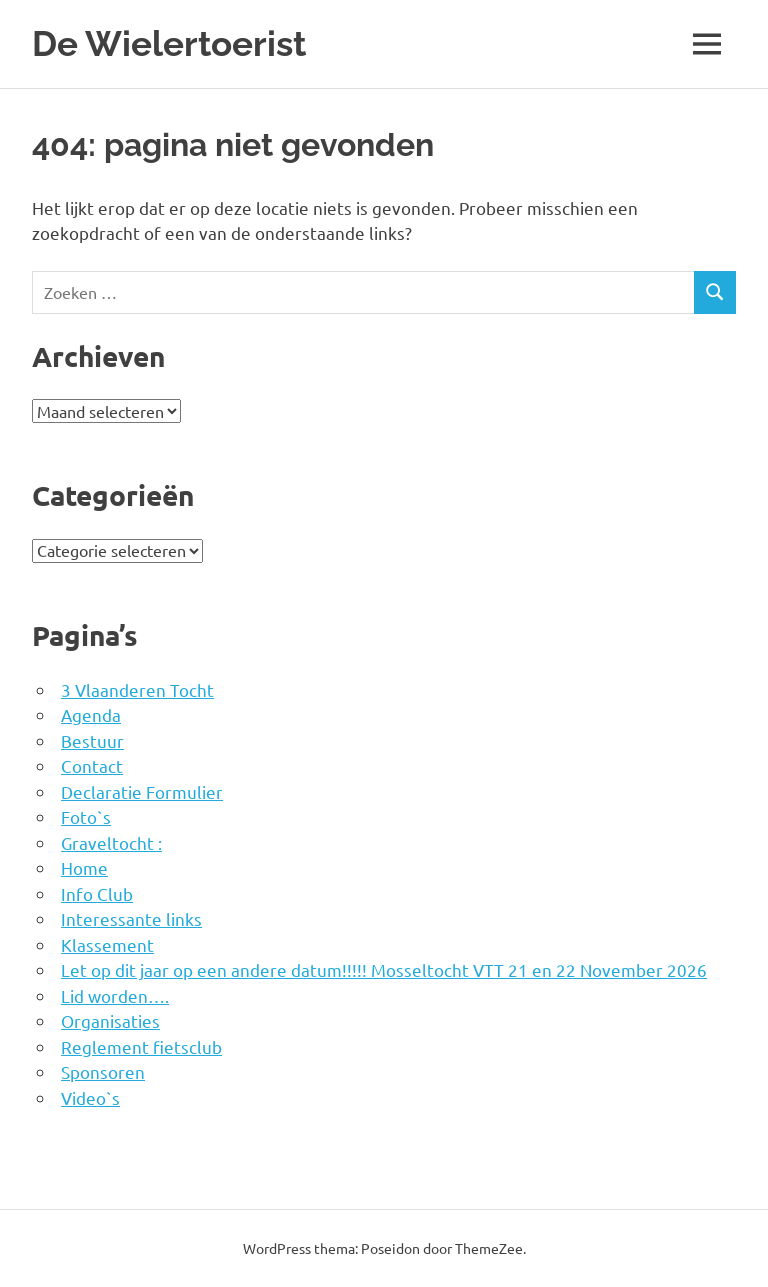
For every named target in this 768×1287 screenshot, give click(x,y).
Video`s (90, 1097)
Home (84, 867)
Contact (92, 765)
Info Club (97, 893)
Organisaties (110, 1020)
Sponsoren (103, 1071)
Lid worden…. (115, 995)
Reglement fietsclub (141, 1046)
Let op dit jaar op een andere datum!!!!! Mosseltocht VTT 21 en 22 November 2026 (384, 969)
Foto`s (86, 816)
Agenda (91, 714)
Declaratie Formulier (142, 791)
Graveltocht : (111, 842)
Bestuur (92, 740)
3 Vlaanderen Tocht (137, 689)
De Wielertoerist (169, 43)
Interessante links (131, 918)
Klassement (107, 944)
